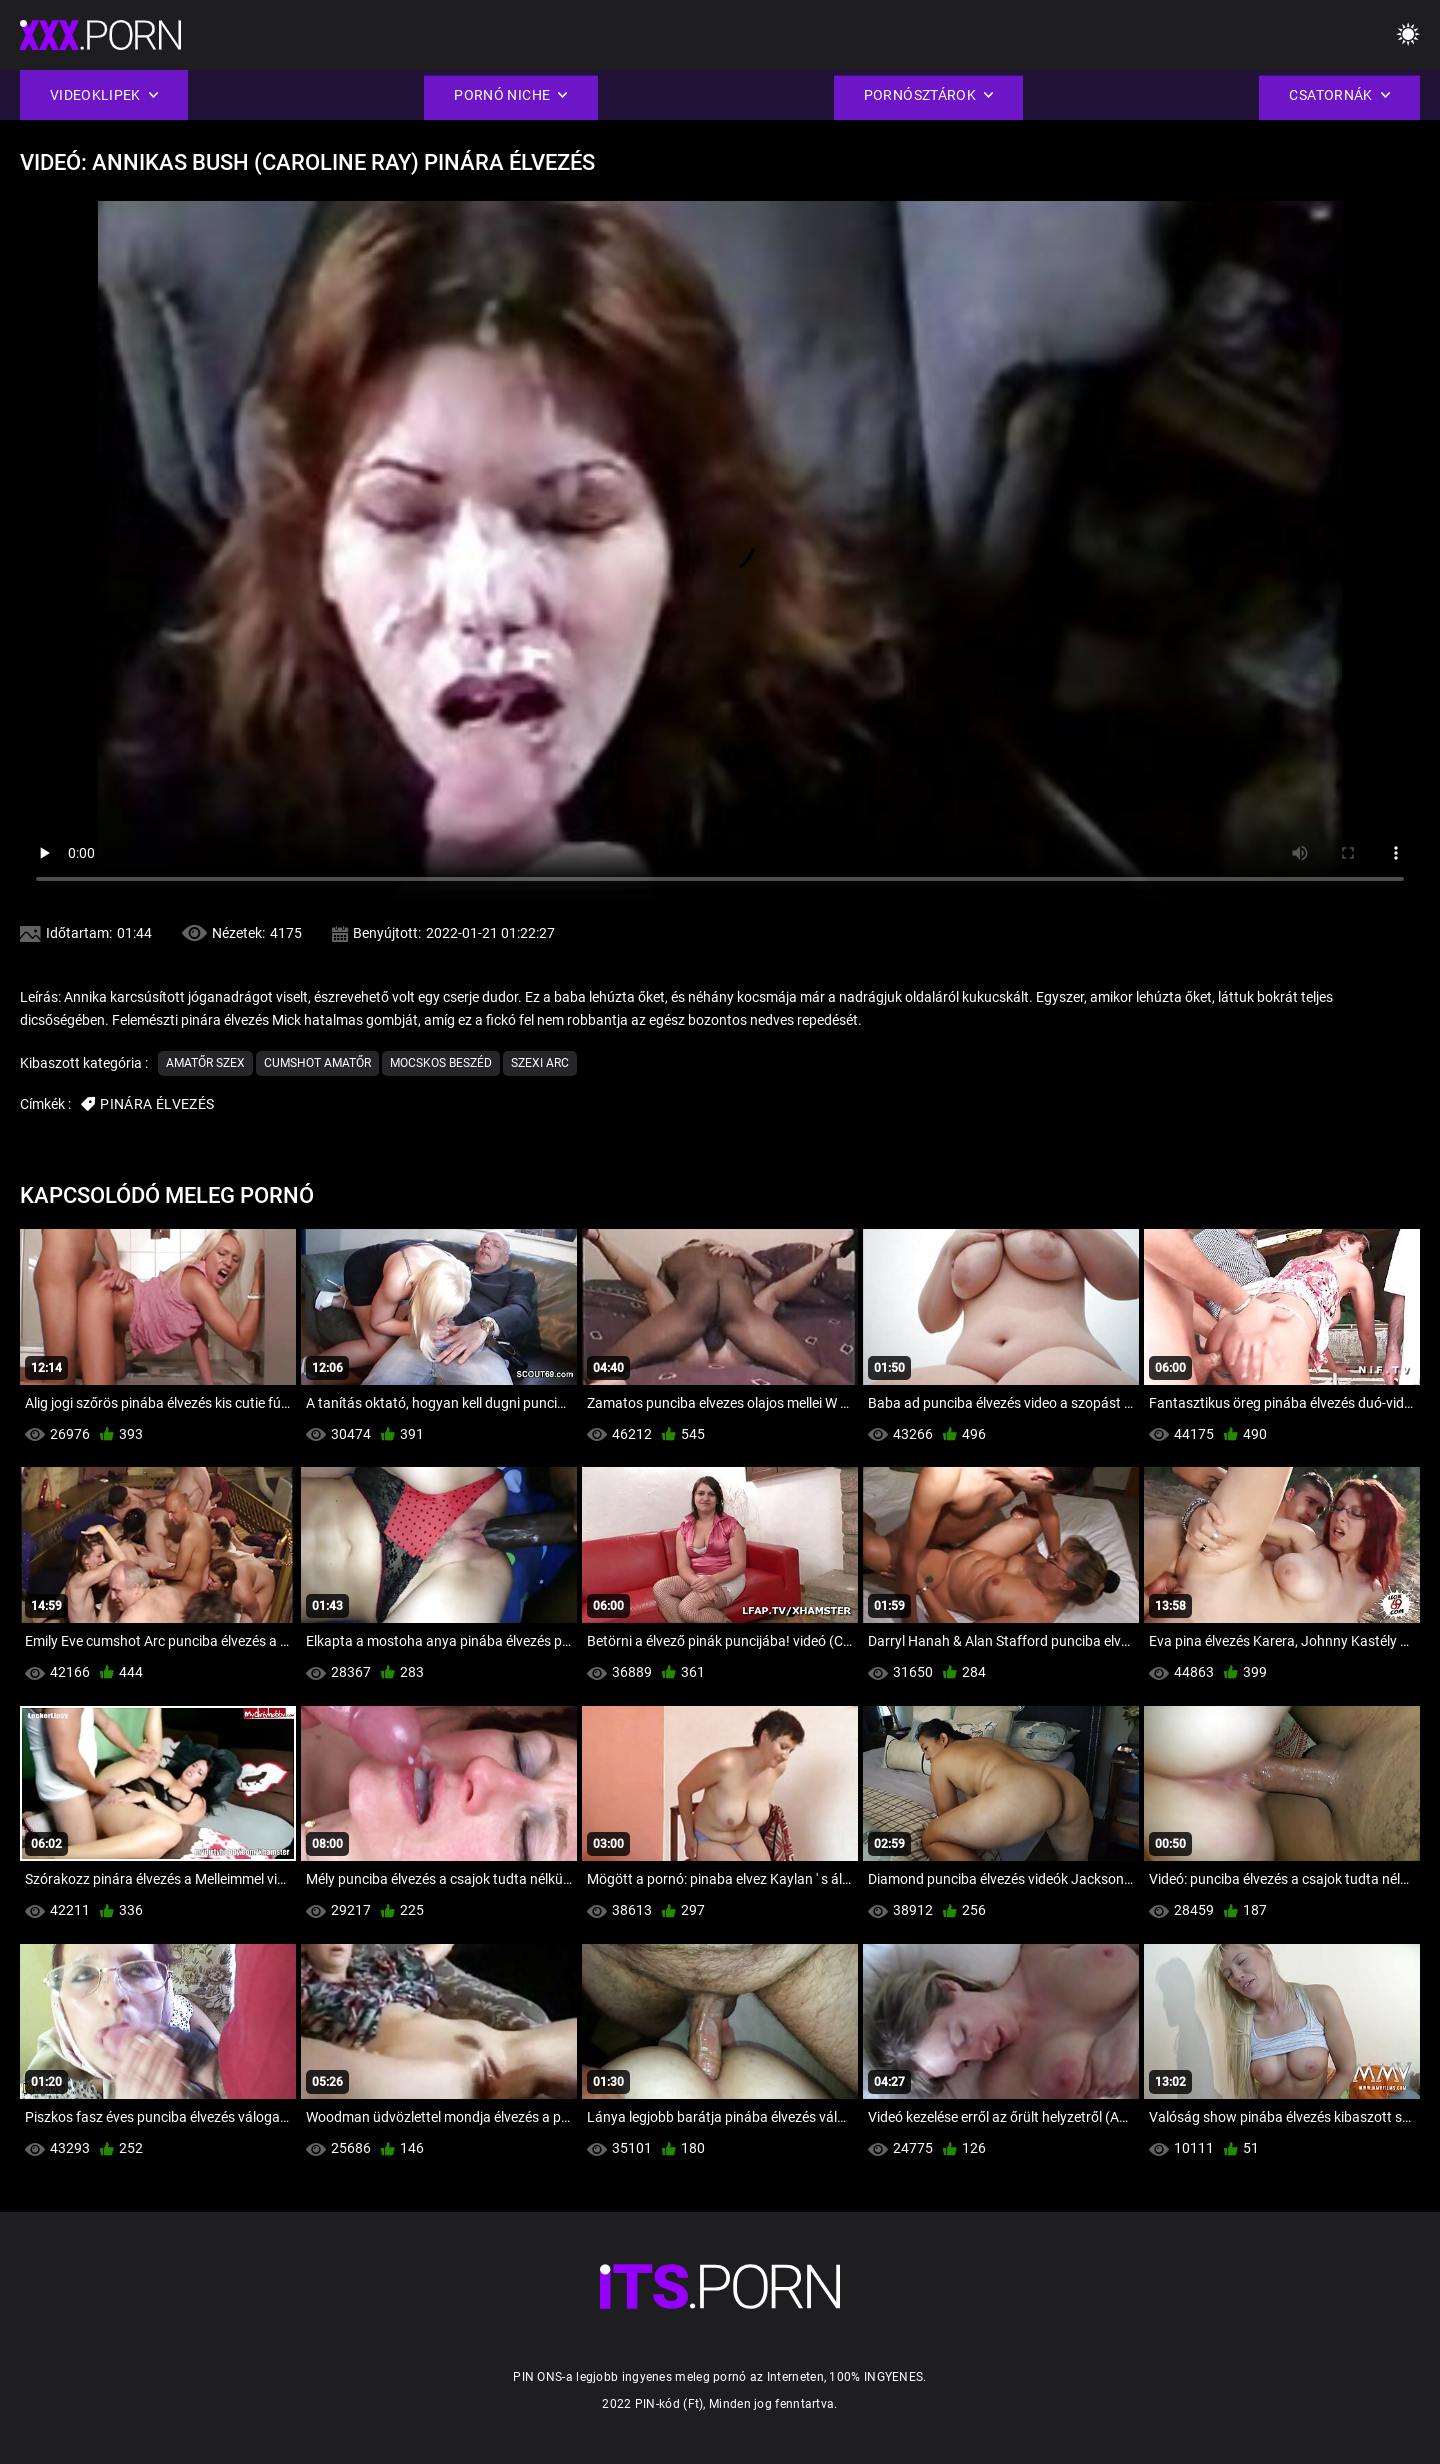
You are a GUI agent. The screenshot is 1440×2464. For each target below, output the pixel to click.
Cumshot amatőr (317, 1063)
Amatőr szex (205, 1063)
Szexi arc (540, 1063)
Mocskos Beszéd (441, 1063)
